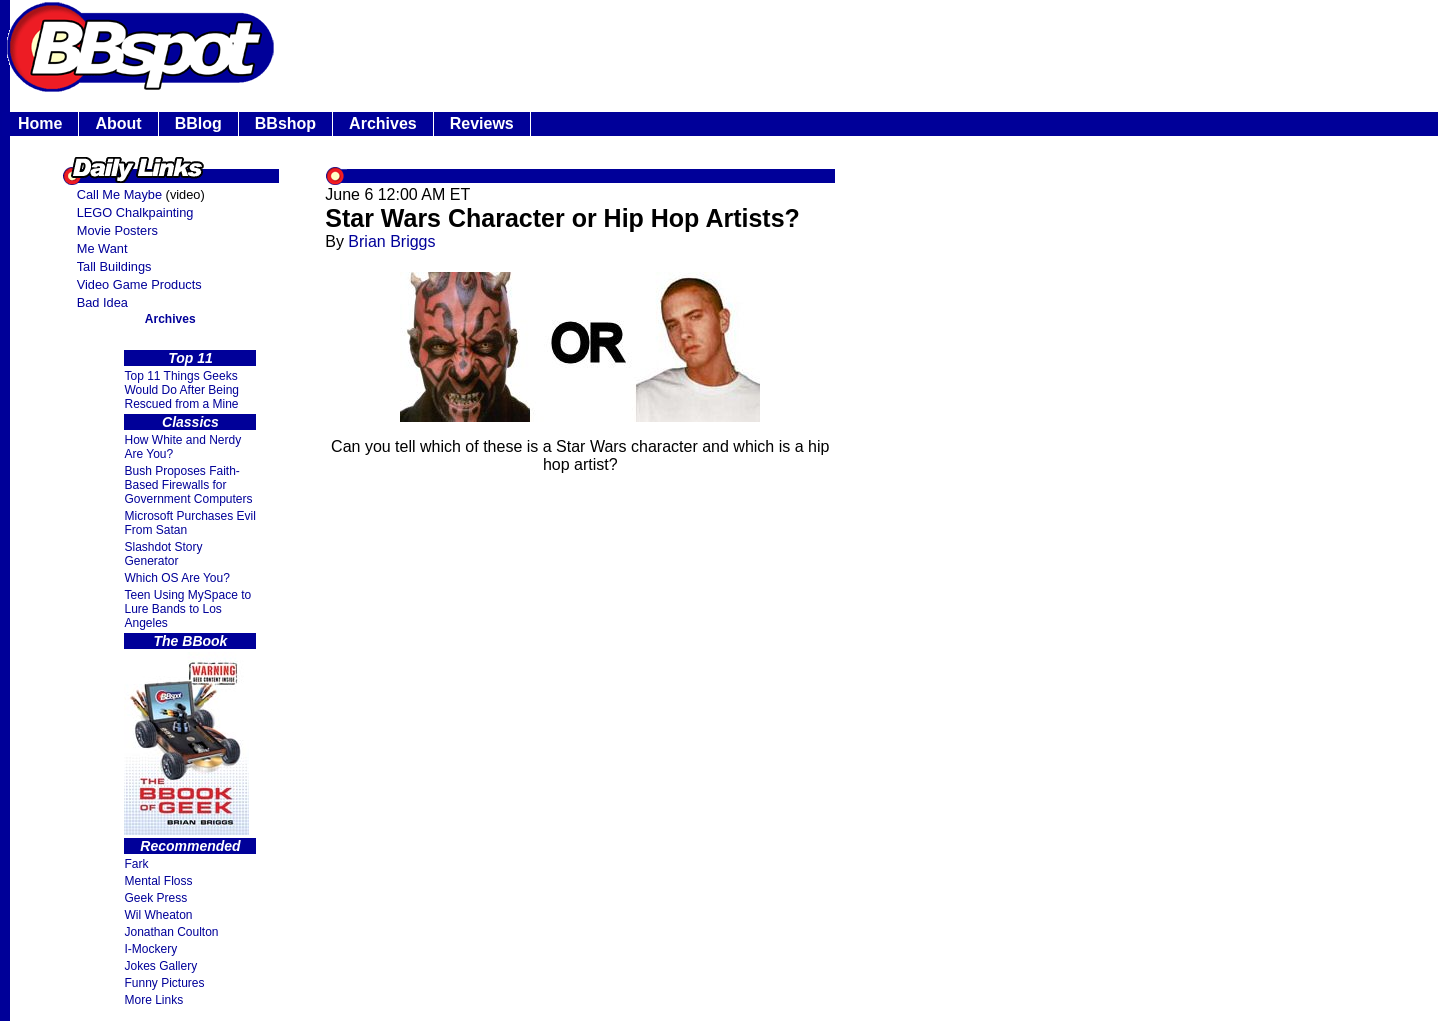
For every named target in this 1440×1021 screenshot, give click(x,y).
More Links (153, 1000)
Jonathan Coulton (171, 932)
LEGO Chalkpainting (135, 212)
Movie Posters (117, 230)
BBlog (198, 123)
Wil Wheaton (158, 915)
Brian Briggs (391, 241)
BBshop (285, 123)
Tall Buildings (114, 266)
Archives (383, 123)
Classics (190, 422)
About (118, 123)
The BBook (191, 641)
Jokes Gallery (160, 966)
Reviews (482, 123)
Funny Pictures (164, 983)
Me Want (102, 248)
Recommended (190, 846)
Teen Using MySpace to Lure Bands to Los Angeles (187, 609)
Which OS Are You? (176, 578)
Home (40, 123)
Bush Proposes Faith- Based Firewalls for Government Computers (188, 485)
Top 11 (190, 358)
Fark (136, 864)
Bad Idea (102, 302)
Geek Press (155, 898)
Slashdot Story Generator (163, 554)
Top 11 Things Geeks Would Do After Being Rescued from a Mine (181, 390)
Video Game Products (139, 284)
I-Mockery (150, 949)
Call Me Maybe (119, 194)
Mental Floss (158, 881)
